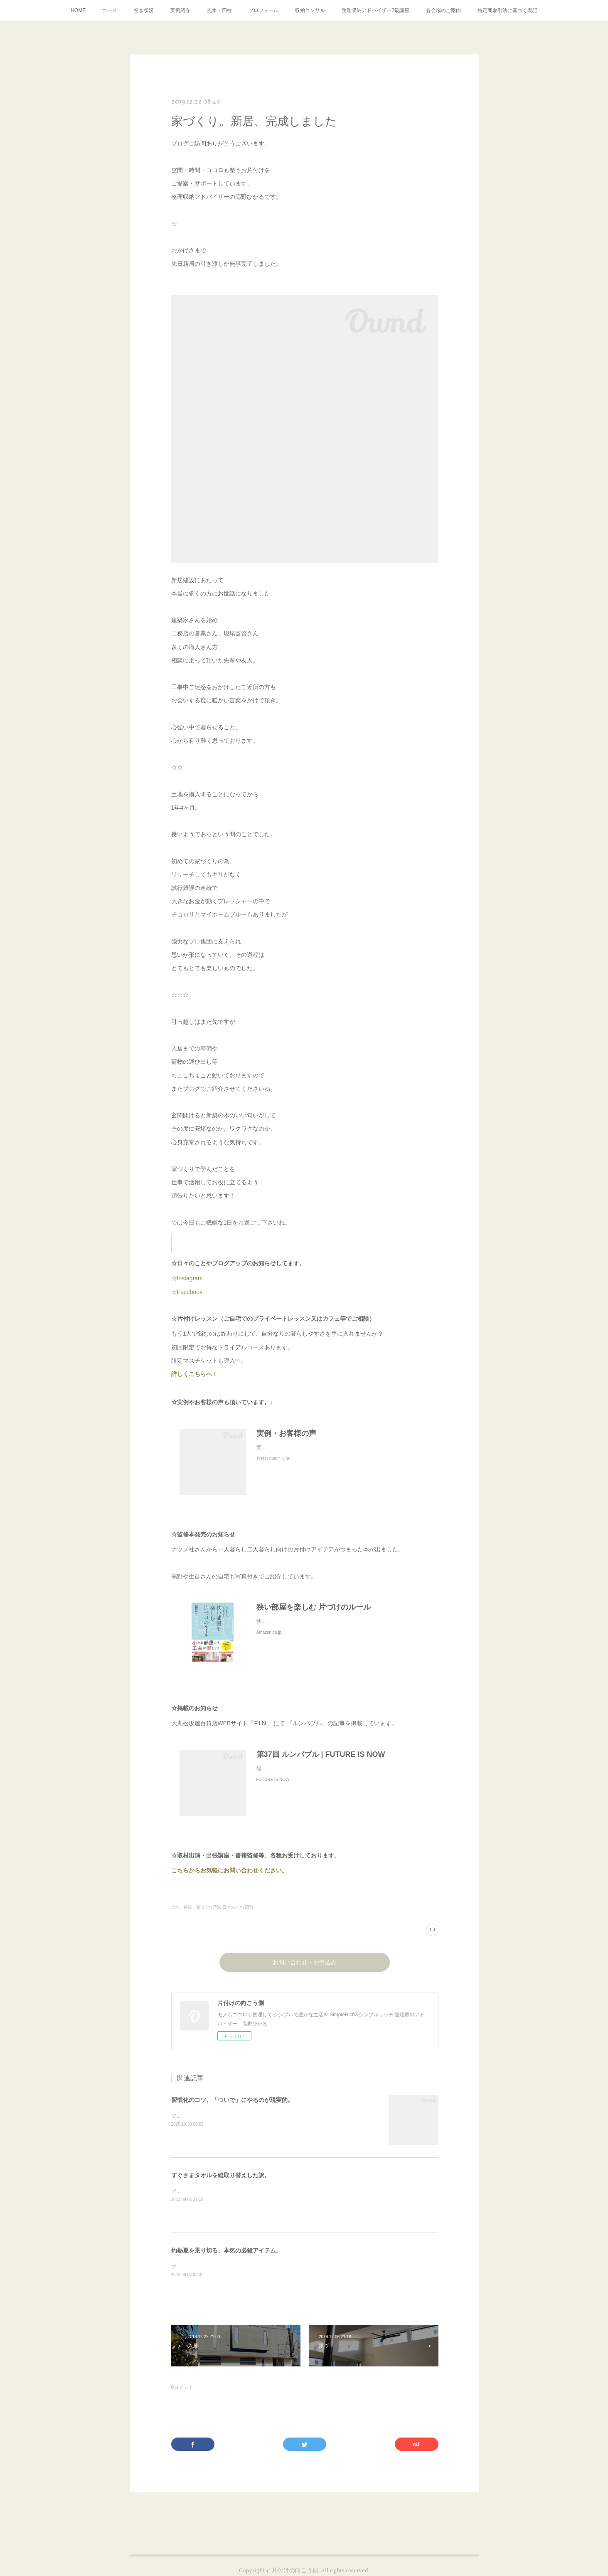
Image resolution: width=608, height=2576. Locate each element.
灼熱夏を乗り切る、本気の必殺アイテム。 (226, 2250)
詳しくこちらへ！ (201, 1374)
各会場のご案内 (443, 10)
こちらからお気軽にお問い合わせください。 (229, 1870)
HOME (78, 10)
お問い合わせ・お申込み (305, 1963)
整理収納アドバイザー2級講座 (375, 10)
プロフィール (263, 10)
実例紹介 (180, 10)
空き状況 (144, 10)
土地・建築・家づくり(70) (195, 1907)
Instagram (190, 1278)
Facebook (189, 1292)
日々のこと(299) (237, 1907)
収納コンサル (310, 10)
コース (109, 10)
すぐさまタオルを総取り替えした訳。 (220, 2175)
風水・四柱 (219, 10)
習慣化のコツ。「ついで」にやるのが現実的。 (232, 2100)
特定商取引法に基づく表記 (507, 10)
